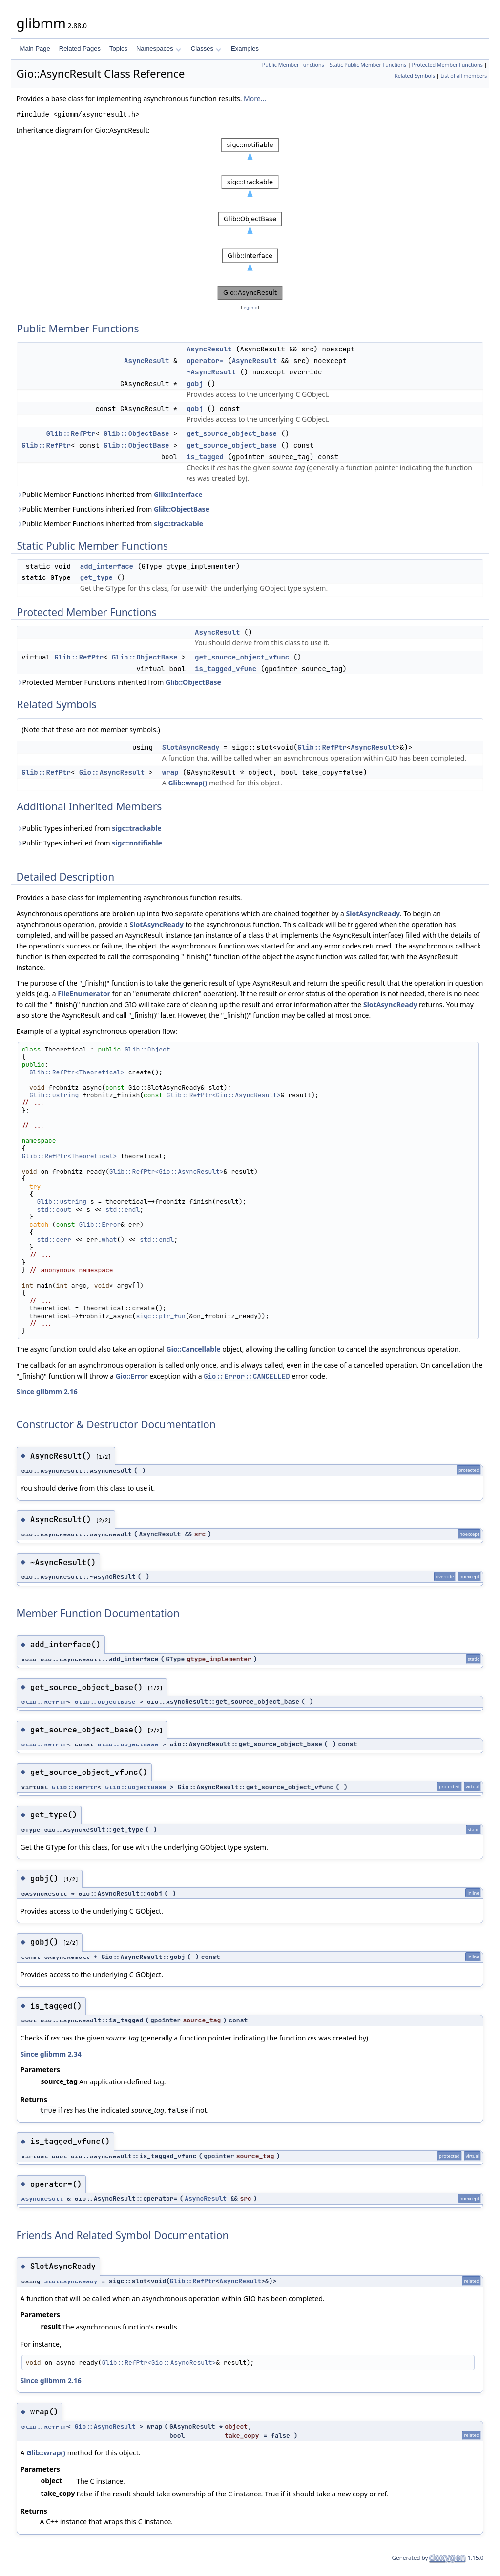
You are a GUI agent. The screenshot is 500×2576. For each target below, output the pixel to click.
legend (250, 307)
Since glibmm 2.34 (51, 2054)
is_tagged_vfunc (225, 668)
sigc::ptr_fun (160, 1316)
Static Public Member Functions (368, 65)
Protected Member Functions (447, 65)
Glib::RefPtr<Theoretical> (77, 1072)
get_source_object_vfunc (242, 657)
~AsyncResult (211, 372)
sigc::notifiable (137, 842)
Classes (206, 48)
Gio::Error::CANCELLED (247, 1376)
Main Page (35, 48)
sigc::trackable (178, 523)
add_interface (106, 566)
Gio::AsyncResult (112, 772)
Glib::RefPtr (70, 433)
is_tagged (205, 457)
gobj (195, 383)
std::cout (54, 1209)
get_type (96, 577)
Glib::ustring (54, 1095)
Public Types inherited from (89, 828)
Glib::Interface (178, 494)
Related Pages (80, 48)
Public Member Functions (293, 65)
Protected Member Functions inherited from (119, 682)
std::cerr (54, 1240)
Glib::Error (100, 1224)
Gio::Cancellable (194, 1349)
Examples (245, 48)
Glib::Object (147, 1049)
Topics (118, 48)
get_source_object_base (232, 433)
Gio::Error (132, 1376)
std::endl (122, 1209)
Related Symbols (415, 75)
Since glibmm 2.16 (47, 1391)
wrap (170, 772)
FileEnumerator (84, 993)
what (109, 1240)
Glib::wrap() (187, 782)
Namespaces (158, 48)
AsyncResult (209, 349)
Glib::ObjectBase (136, 433)
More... (255, 98)
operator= (205, 360)
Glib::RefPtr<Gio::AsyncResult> (224, 1095)
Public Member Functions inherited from (110, 494)
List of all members (463, 75)
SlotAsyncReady (191, 747)
